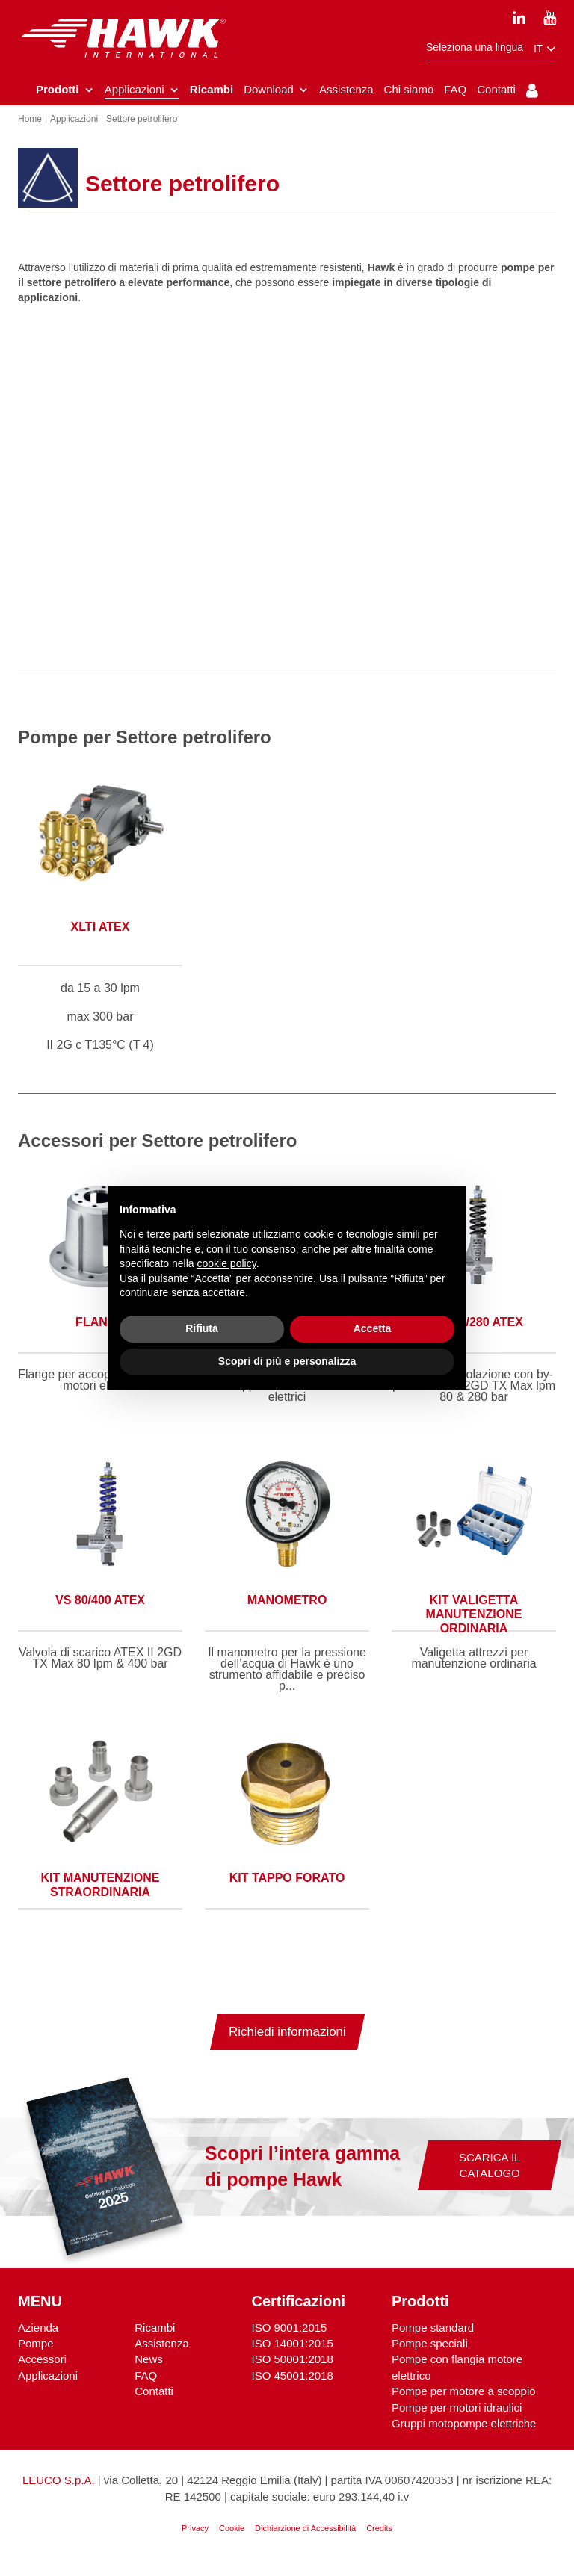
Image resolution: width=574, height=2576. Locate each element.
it (545, 49)
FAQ (146, 2386)
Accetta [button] (373, 1328)
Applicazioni (48, 2386)
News (149, 2370)
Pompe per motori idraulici (457, 2418)
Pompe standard (433, 2338)
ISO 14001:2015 (292, 2354)
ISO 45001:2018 (292, 2386)
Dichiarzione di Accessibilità (305, 2539)
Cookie (231, 2539)
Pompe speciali (430, 2354)
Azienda (38, 2338)
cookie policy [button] (226, 1263)
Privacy (195, 2539)
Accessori (42, 2370)
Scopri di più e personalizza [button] (287, 1361)
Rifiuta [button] (201, 1328)
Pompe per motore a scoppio (464, 2402)
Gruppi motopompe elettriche (464, 2434)
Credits (379, 2539)
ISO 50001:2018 (292, 2370)
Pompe (36, 2354)
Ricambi (155, 2338)
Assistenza (162, 2354)
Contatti (154, 2402)
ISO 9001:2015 (289, 2338)
